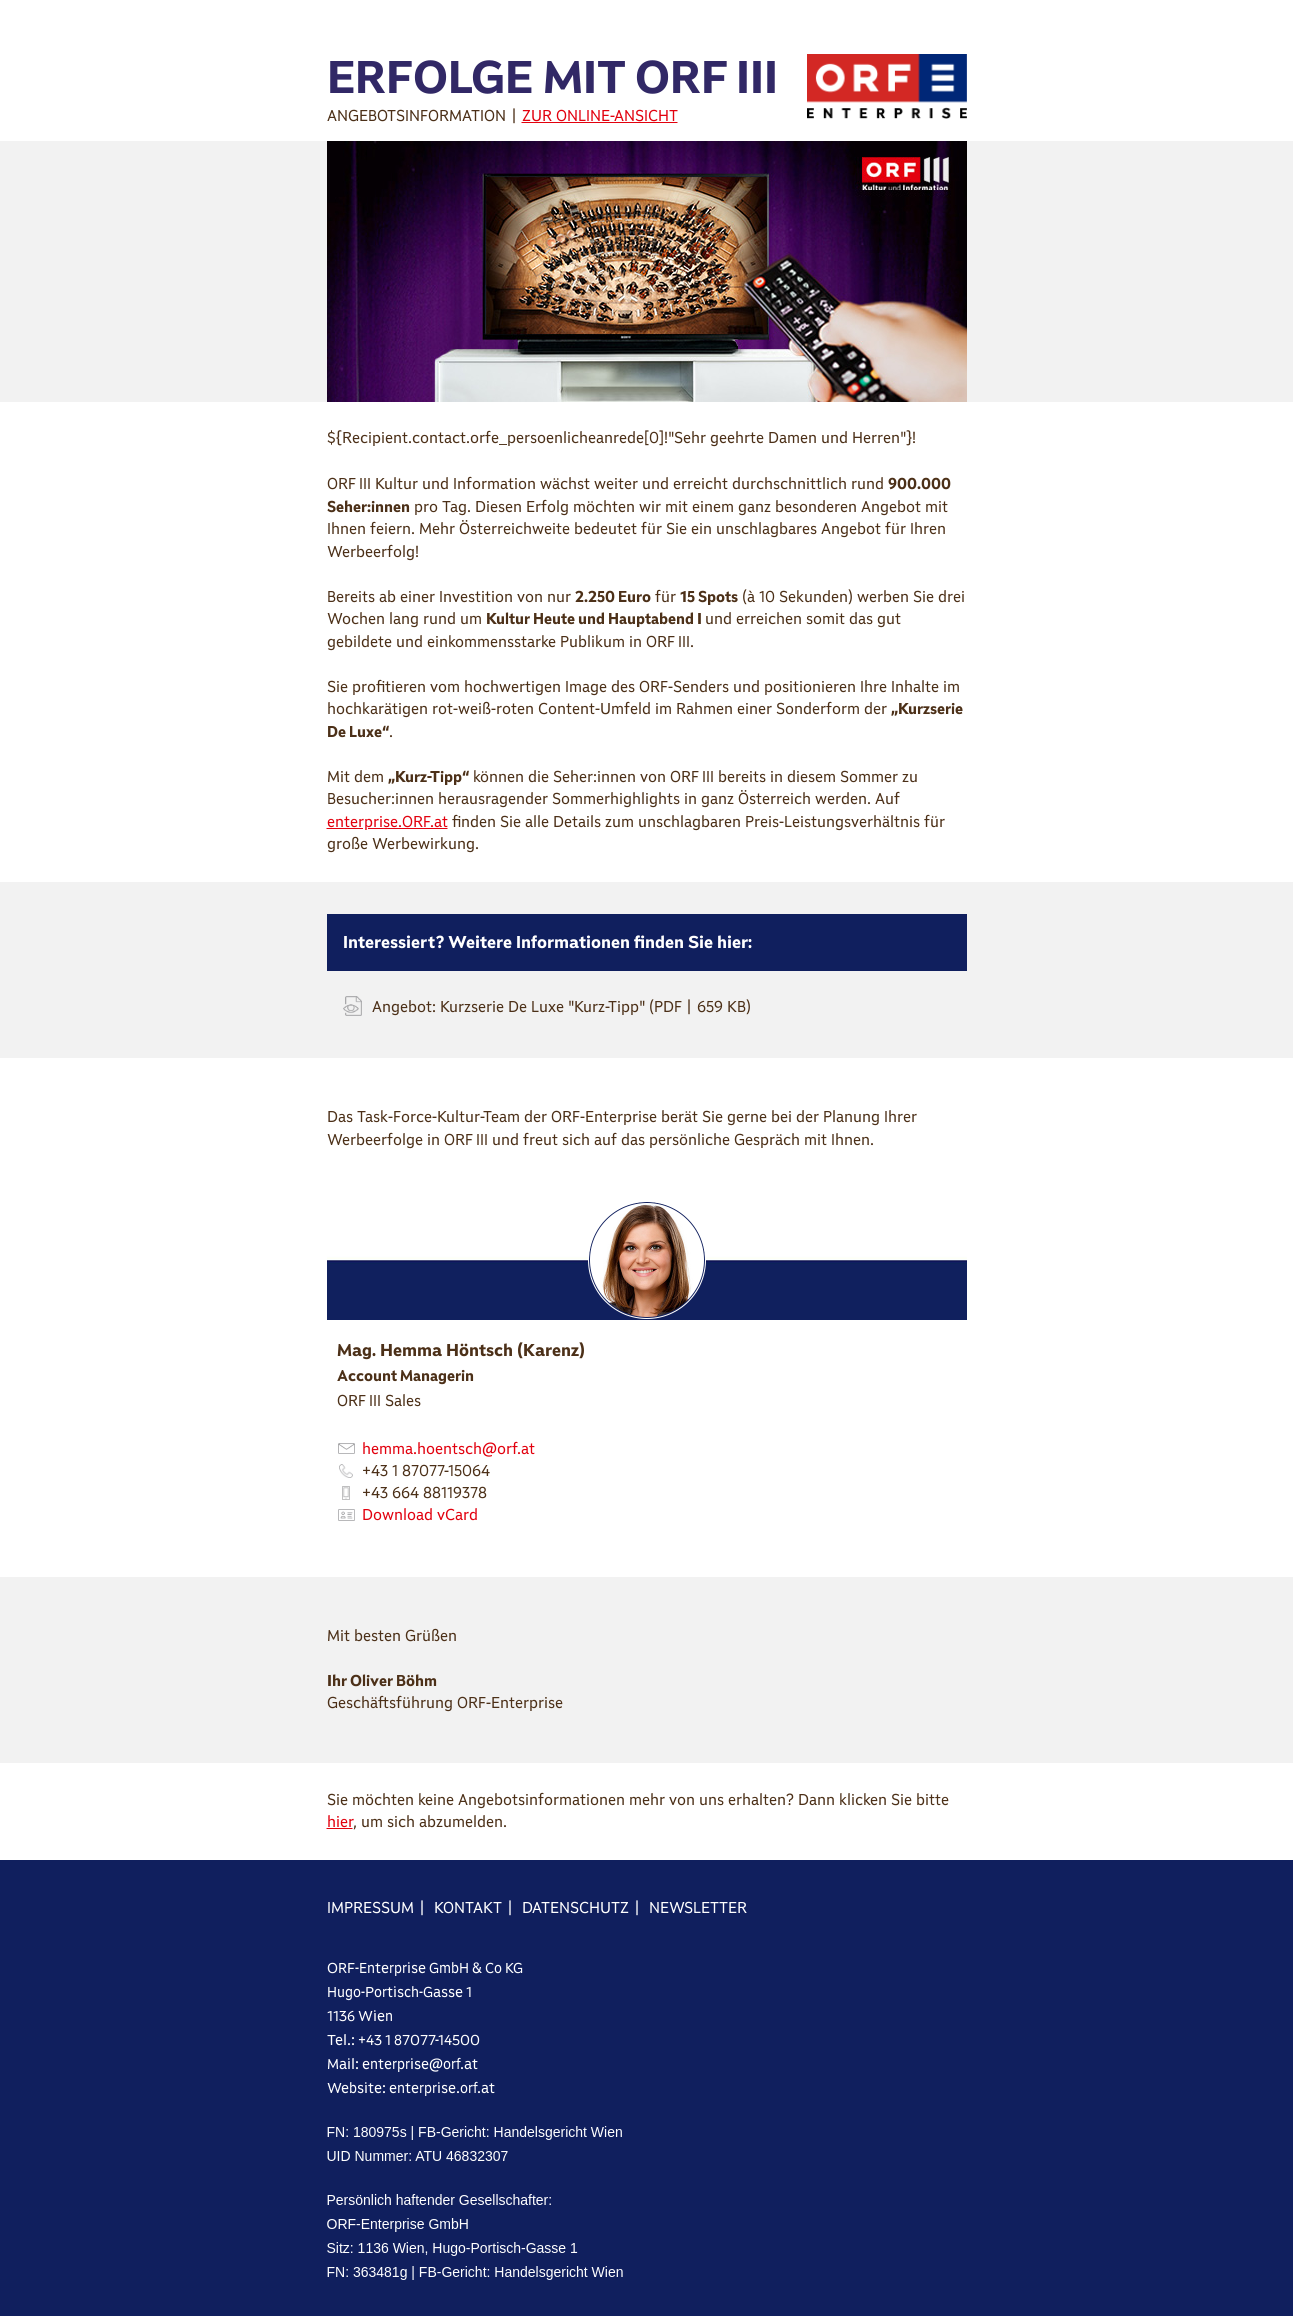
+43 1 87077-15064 (426, 1470)
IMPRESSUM (370, 1907)
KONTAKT (468, 1907)
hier (340, 1821)
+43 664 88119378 (424, 1492)
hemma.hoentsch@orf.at (448, 1448)
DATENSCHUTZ (575, 1907)
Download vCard (420, 1514)
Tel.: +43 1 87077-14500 (403, 2040)
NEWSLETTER (698, 1907)
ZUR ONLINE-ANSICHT (600, 115)
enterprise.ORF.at (387, 821)
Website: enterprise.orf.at (411, 2088)
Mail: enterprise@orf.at (402, 2064)
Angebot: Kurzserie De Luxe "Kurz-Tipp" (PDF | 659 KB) (561, 1006)
